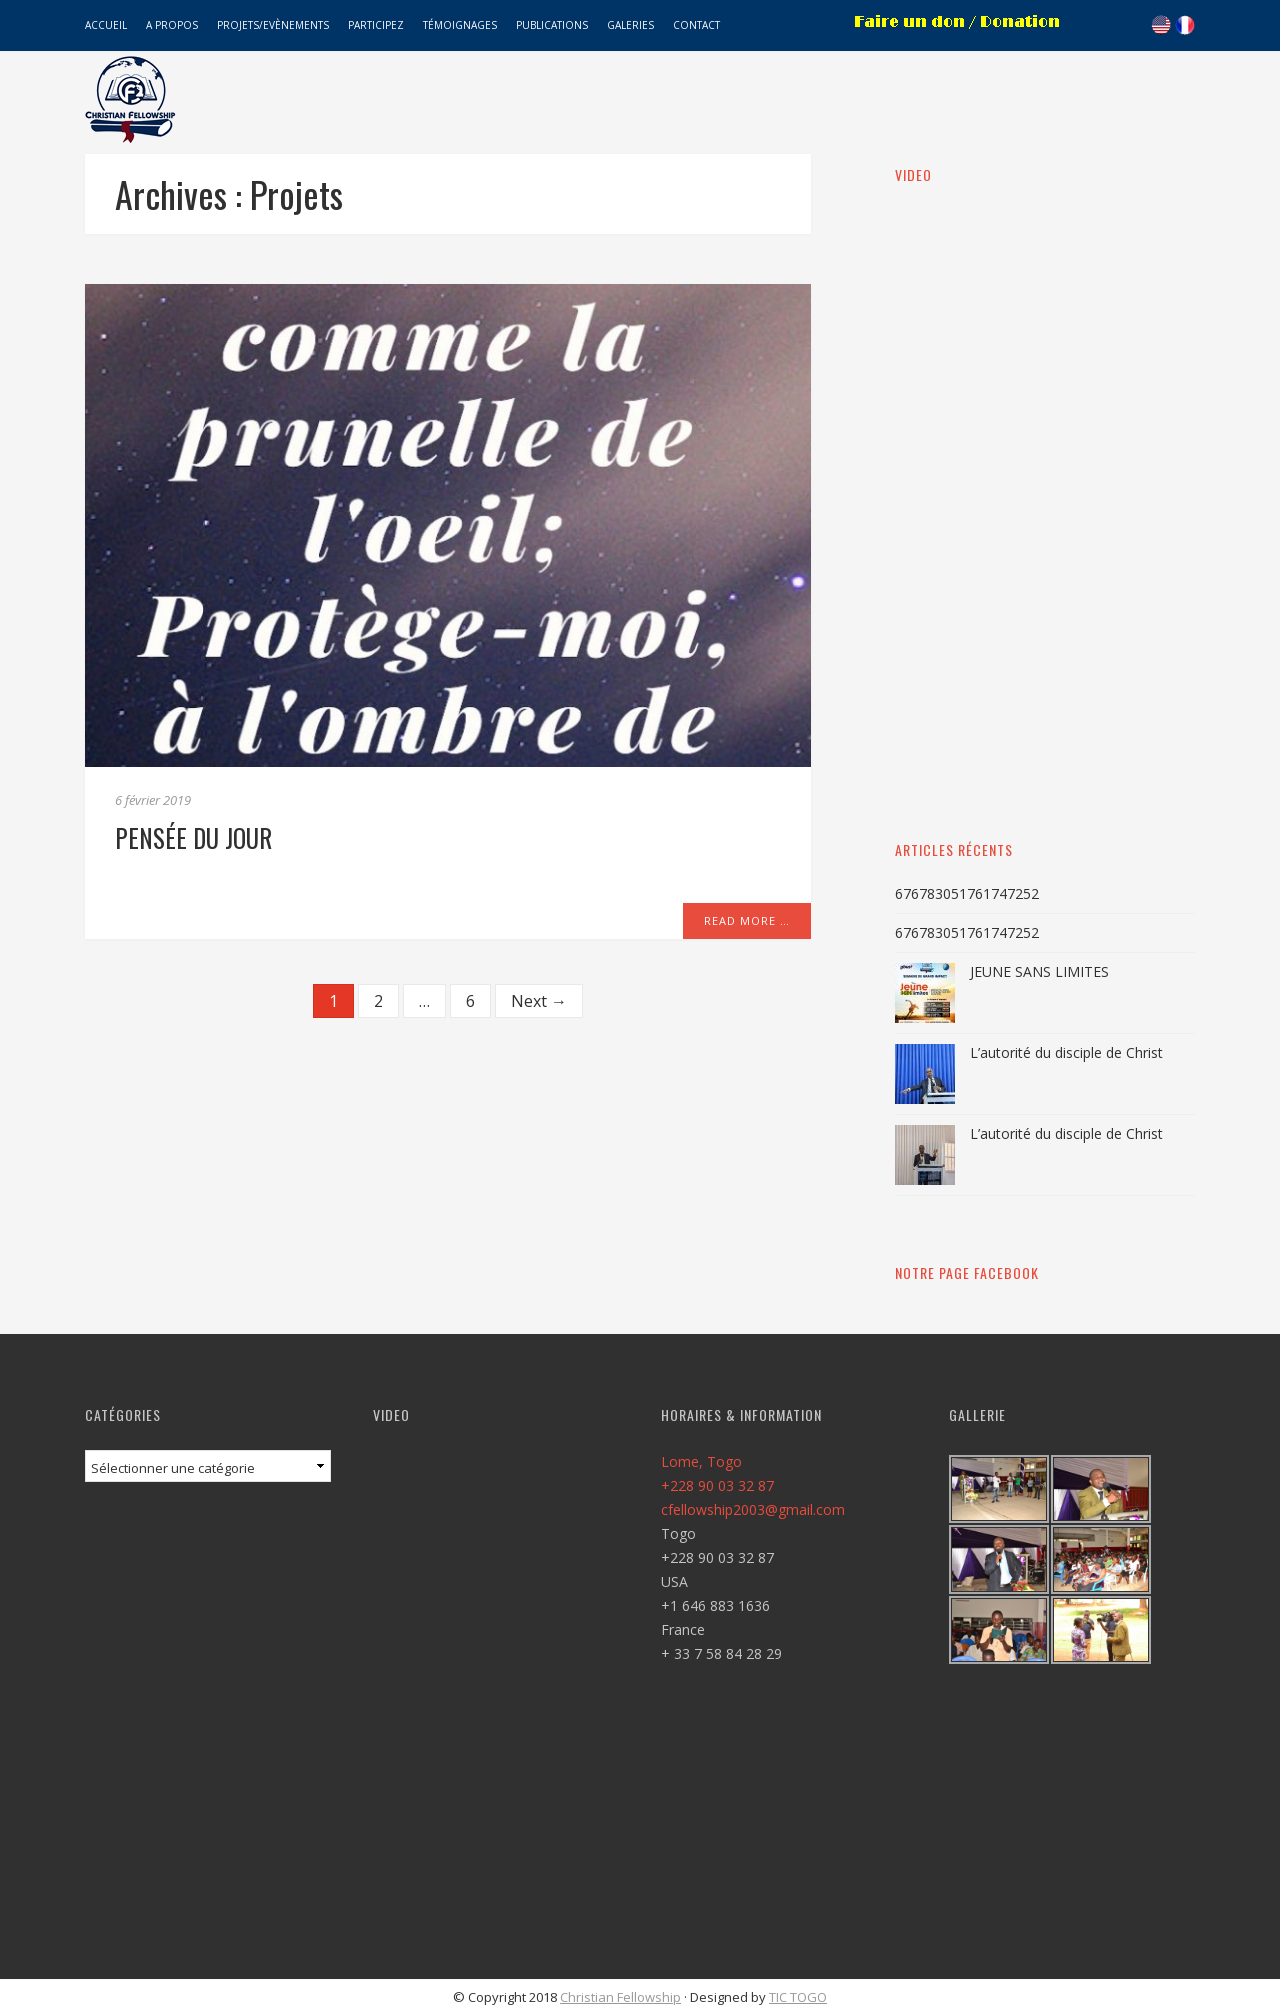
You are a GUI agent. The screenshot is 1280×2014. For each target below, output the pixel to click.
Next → (539, 1001)
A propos (172, 25)
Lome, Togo (701, 1461)
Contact (696, 25)
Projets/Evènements (273, 25)
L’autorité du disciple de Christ (1066, 1052)
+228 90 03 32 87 (717, 1485)
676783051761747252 (967, 893)
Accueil (106, 25)
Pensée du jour (193, 837)
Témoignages (460, 25)
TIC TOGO (798, 1997)
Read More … (747, 920)
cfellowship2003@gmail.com (753, 1509)
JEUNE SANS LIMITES (1039, 971)
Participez (376, 25)
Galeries (630, 25)
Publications (552, 25)
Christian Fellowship (620, 1997)
